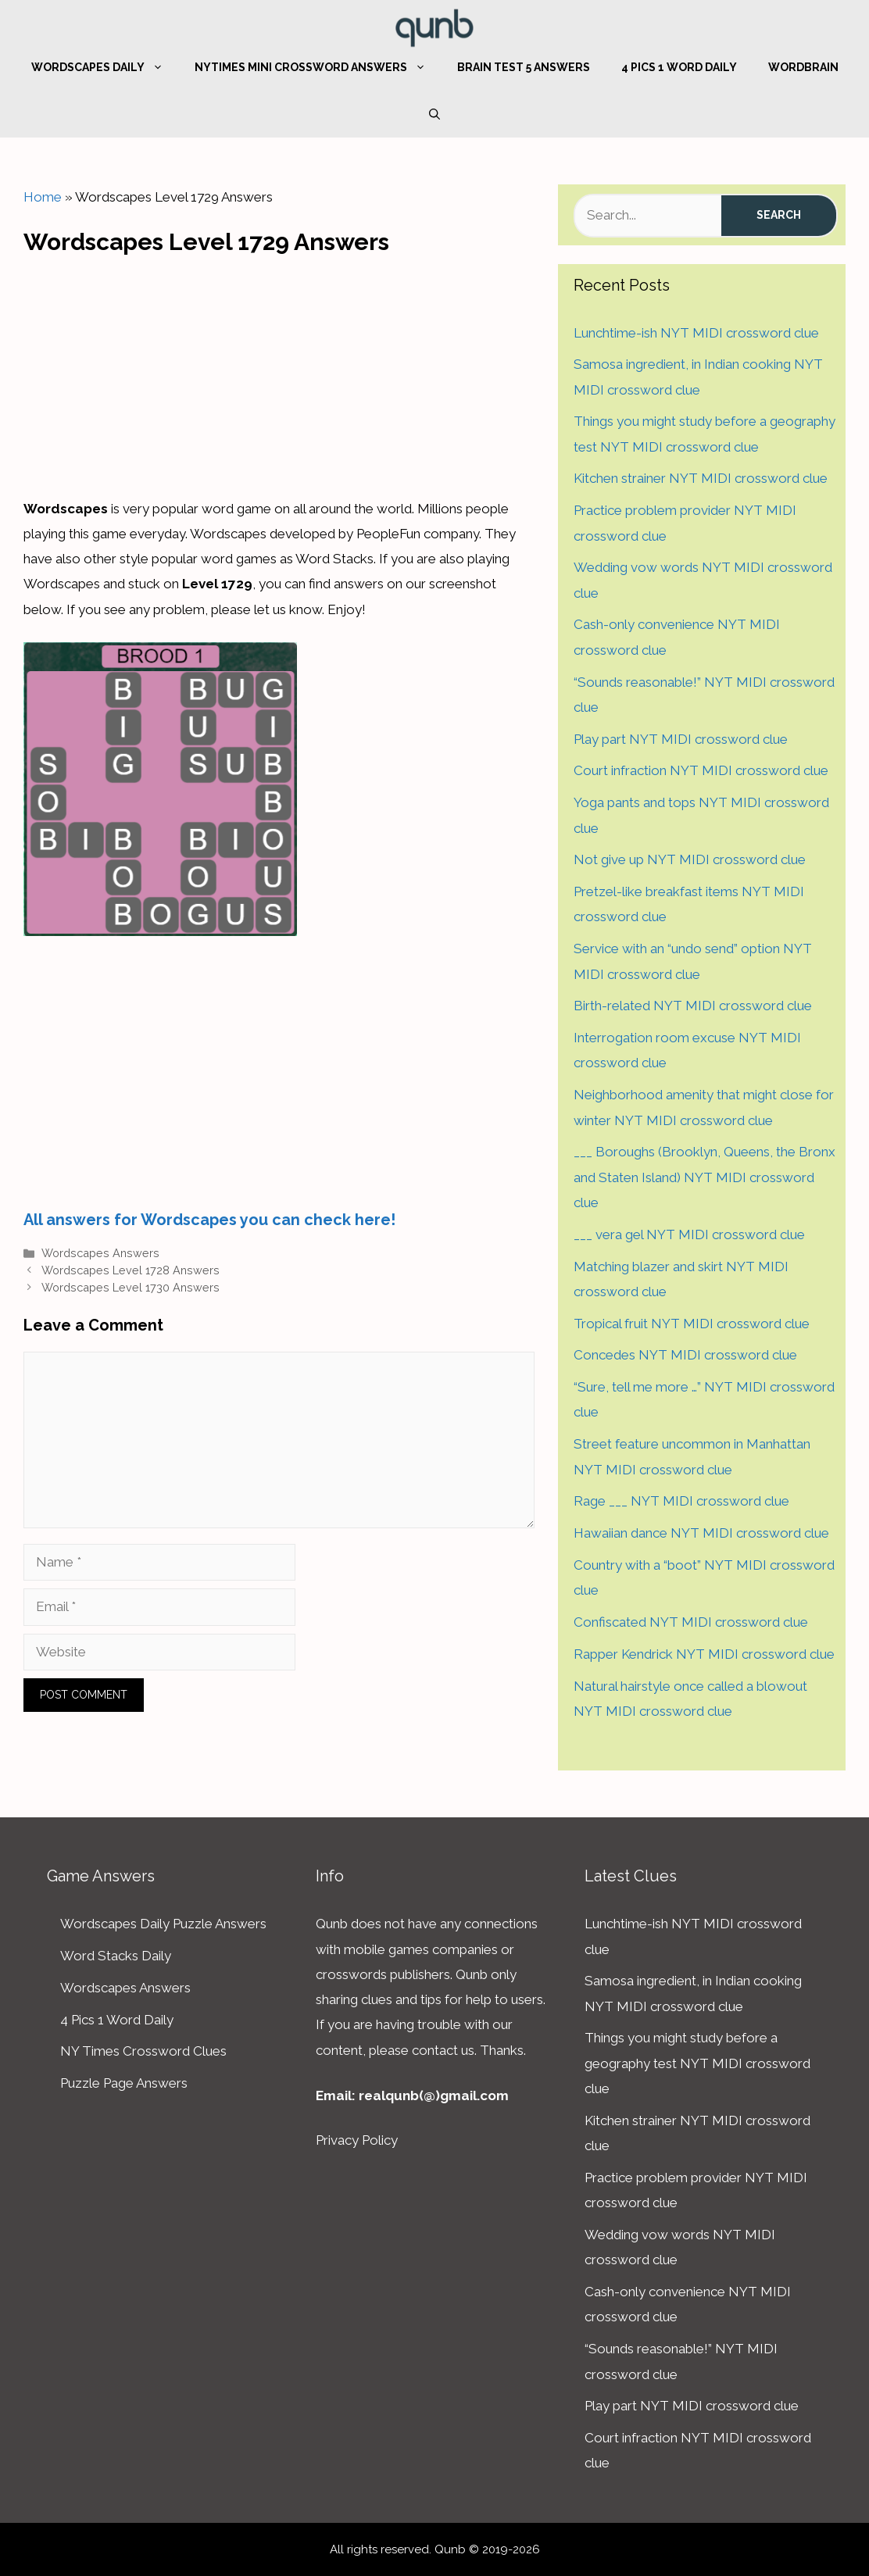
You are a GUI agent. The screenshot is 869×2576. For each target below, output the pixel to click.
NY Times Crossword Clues (143, 2051)
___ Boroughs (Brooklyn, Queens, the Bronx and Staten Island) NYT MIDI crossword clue (704, 1177)
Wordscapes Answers (100, 1252)
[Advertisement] (279, 372)
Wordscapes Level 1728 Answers (130, 1270)
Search (778, 215)
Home (42, 197)
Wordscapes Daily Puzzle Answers (163, 1923)
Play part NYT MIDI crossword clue (681, 739)
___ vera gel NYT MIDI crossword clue (689, 1234)
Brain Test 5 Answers (523, 67)
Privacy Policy (357, 2140)
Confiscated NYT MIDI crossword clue (691, 1622)
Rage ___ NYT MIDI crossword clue (681, 1501)
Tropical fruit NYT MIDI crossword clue (692, 1323)
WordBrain (803, 67)
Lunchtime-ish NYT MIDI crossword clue (696, 333)
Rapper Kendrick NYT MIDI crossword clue (704, 1654)
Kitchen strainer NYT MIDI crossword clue (701, 478)
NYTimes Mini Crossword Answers (318, 67)
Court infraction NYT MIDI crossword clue (701, 770)
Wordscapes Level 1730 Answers (130, 1287)
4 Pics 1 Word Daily (679, 67)
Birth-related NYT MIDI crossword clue (693, 1005)
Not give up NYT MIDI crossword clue (690, 859)
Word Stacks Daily (115, 1955)
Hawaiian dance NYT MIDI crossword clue (701, 1533)
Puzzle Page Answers (124, 2083)
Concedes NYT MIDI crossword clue (685, 1355)
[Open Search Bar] (434, 114)
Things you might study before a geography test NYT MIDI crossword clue (697, 2063)
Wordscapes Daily (105, 67)
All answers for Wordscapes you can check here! (209, 1219)
